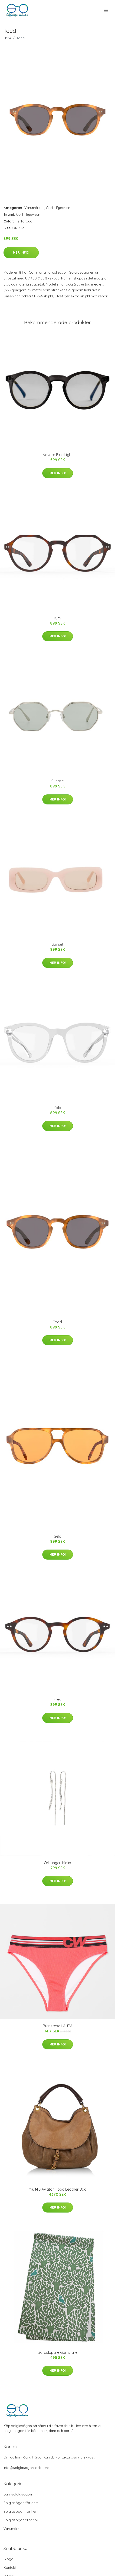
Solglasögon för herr (20, 2511)
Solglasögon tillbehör (20, 2520)
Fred (58, 1699)
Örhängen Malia (57, 1862)
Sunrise (57, 781)
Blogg (8, 2559)
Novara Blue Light (58, 454)
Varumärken (34, 207)
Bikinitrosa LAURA (57, 2026)
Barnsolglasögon (17, 2494)
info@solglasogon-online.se (26, 2467)
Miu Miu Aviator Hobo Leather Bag (57, 2189)
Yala (57, 1107)
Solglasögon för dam (21, 2503)
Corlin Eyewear (58, 207)
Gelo (57, 1536)
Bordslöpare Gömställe (57, 2352)
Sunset (57, 944)
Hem (7, 38)
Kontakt (9, 2567)
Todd (57, 1322)
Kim (57, 618)
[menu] (106, 10)
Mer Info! (21, 252)
